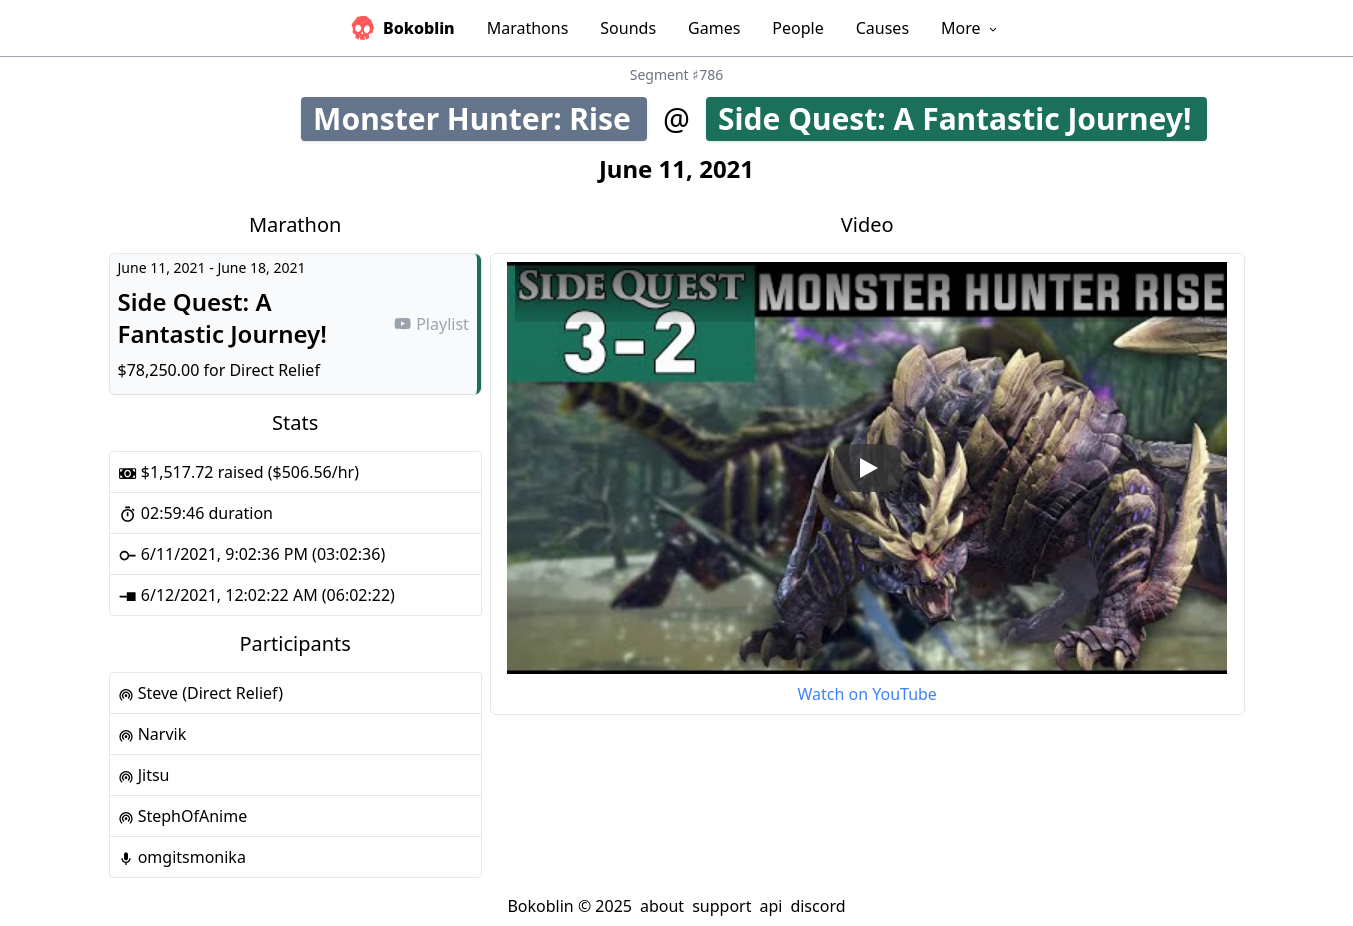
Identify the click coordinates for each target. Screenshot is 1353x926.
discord (817, 906)
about (662, 906)
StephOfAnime (183, 816)
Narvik (152, 734)
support (721, 906)
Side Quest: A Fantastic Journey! (962, 118)
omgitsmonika (182, 857)
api (770, 906)
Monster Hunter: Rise (480, 118)
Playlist (431, 324)
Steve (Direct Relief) (200, 693)
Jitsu (144, 775)
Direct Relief (274, 370)
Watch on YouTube (866, 694)
